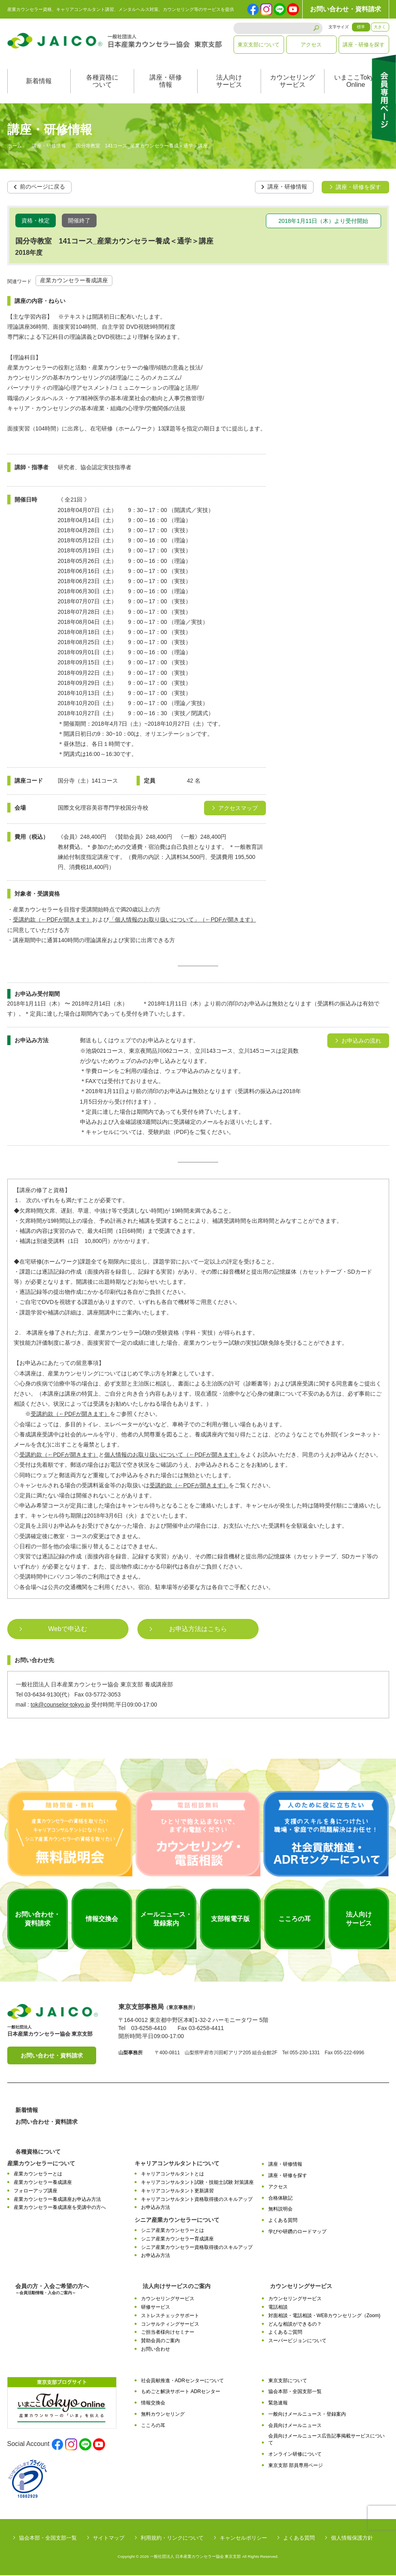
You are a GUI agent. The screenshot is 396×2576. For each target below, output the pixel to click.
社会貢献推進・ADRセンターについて (182, 2381)
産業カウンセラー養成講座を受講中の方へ (60, 2208)
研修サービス (155, 2308)
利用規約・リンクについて (172, 2538)
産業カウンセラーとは (38, 2174)
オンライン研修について (295, 2455)
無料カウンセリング (163, 2415)
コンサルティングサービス (170, 2324)
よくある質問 (282, 2221)
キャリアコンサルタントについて (177, 2164)
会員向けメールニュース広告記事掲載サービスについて (326, 2440)
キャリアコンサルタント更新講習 (177, 2191)
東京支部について (259, 45)
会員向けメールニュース (295, 2426)
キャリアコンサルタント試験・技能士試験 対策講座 (197, 2183)
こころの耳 (153, 2426)
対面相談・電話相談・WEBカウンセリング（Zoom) (324, 2316)
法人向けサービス (229, 82)
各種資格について (102, 82)
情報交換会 (153, 2403)
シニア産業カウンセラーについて (177, 2220)
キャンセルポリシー (243, 2538)
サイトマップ (108, 2538)
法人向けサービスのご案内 (177, 2287)
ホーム (14, 147)
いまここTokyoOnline (355, 82)
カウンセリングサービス (292, 82)
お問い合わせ (155, 2350)
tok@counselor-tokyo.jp (60, 1705)
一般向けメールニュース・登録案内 (307, 2415)
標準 (361, 27)
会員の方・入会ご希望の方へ (52, 2290)
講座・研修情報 (166, 82)
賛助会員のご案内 (160, 2341)
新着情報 (39, 82)
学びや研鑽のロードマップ (297, 2232)
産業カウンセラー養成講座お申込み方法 (57, 2200)
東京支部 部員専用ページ (295, 2466)
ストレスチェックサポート (170, 2316)
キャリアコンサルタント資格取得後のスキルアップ (197, 2200)
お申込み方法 (155, 2208)
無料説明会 (280, 2210)
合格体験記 (280, 2199)
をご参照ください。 (96, 1414)
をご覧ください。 (212, 1486)
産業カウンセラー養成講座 (74, 281)
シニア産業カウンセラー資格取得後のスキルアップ (197, 2248)
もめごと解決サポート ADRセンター (181, 2392)
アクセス (311, 45)
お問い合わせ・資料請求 (345, 9)
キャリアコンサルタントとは (172, 2174)
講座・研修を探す (364, 45)
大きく (380, 27)
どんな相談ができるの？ (295, 2324)
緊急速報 (278, 2403)
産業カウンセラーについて (41, 2164)
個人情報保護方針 (352, 2538)
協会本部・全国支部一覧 (295, 2392)
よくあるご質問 (285, 2333)
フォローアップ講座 (35, 2191)
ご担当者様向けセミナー (167, 2333)
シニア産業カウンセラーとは (172, 2231)
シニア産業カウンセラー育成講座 (177, 2239)
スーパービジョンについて (297, 2341)
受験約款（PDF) (169, 1133)
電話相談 (278, 2308)
